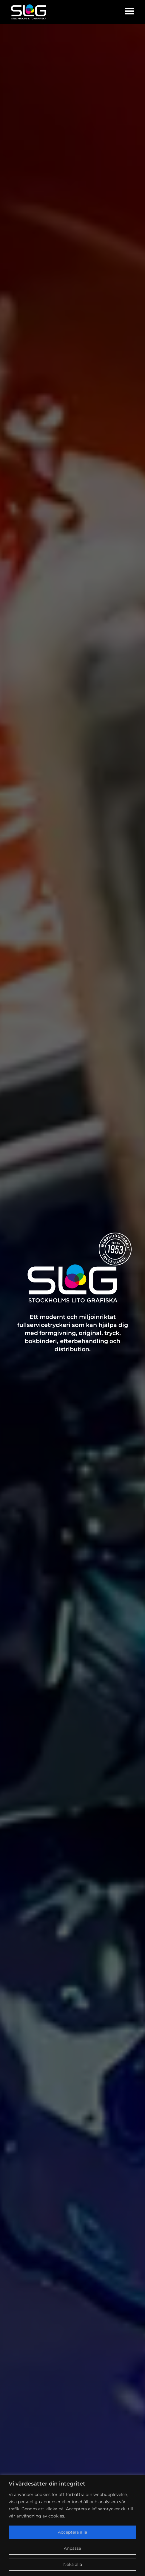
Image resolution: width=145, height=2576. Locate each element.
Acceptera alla (72, 2532)
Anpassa (72, 2548)
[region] (72, 2525)
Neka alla (72, 2564)
